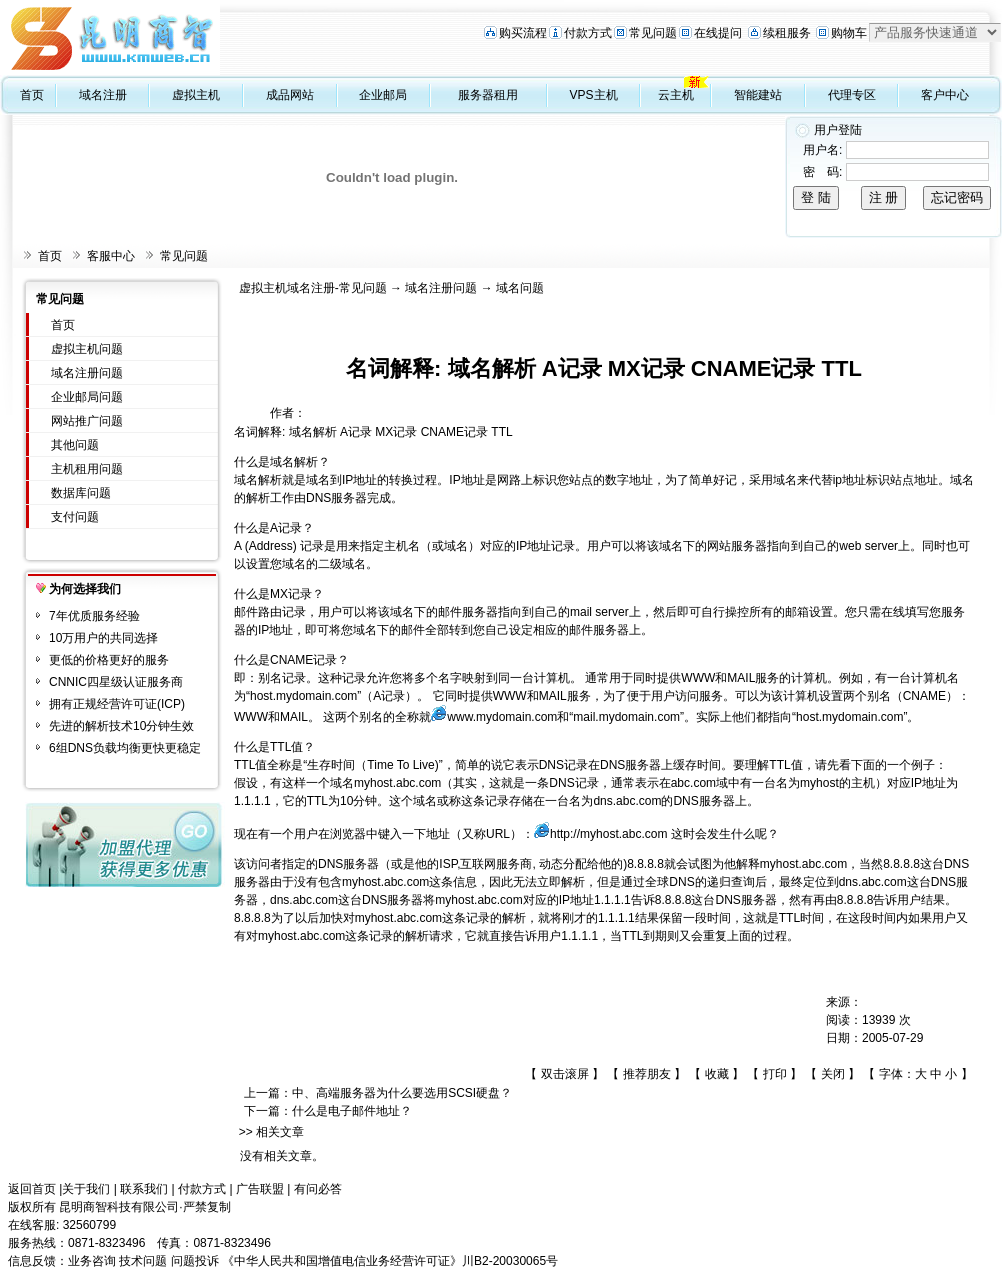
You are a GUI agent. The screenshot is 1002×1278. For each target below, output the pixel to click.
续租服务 (787, 33)
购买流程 (523, 33)
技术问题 (143, 1261)
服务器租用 (488, 95)
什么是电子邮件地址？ (352, 1111)
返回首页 (32, 1189)
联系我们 (144, 1189)
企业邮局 (383, 95)
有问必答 (318, 1189)
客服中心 (111, 256)
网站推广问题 (87, 421)
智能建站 (758, 95)
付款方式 (588, 33)
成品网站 (290, 95)
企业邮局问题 (87, 397)
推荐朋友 (647, 1074)
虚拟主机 (196, 95)
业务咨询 (92, 1261)
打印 (775, 1074)
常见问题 (653, 33)
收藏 (717, 1074)
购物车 (849, 33)
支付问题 (75, 517)
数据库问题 (81, 493)
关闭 (833, 1074)
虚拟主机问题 (87, 349)
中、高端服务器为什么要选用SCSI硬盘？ (402, 1093)
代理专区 (852, 95)
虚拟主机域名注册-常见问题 (313, 288)
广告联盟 (260, 1189)
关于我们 (86, 1189)
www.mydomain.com (502, 717)
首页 (32, 95)
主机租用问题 (87, 469)
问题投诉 (195, 1261)
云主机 (676, 95)
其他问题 (75, 445)
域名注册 (103, 95)
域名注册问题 (87, 373)
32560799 (89, 1225)
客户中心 (945, 95)
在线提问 (718, 33)
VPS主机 (594, 95)
